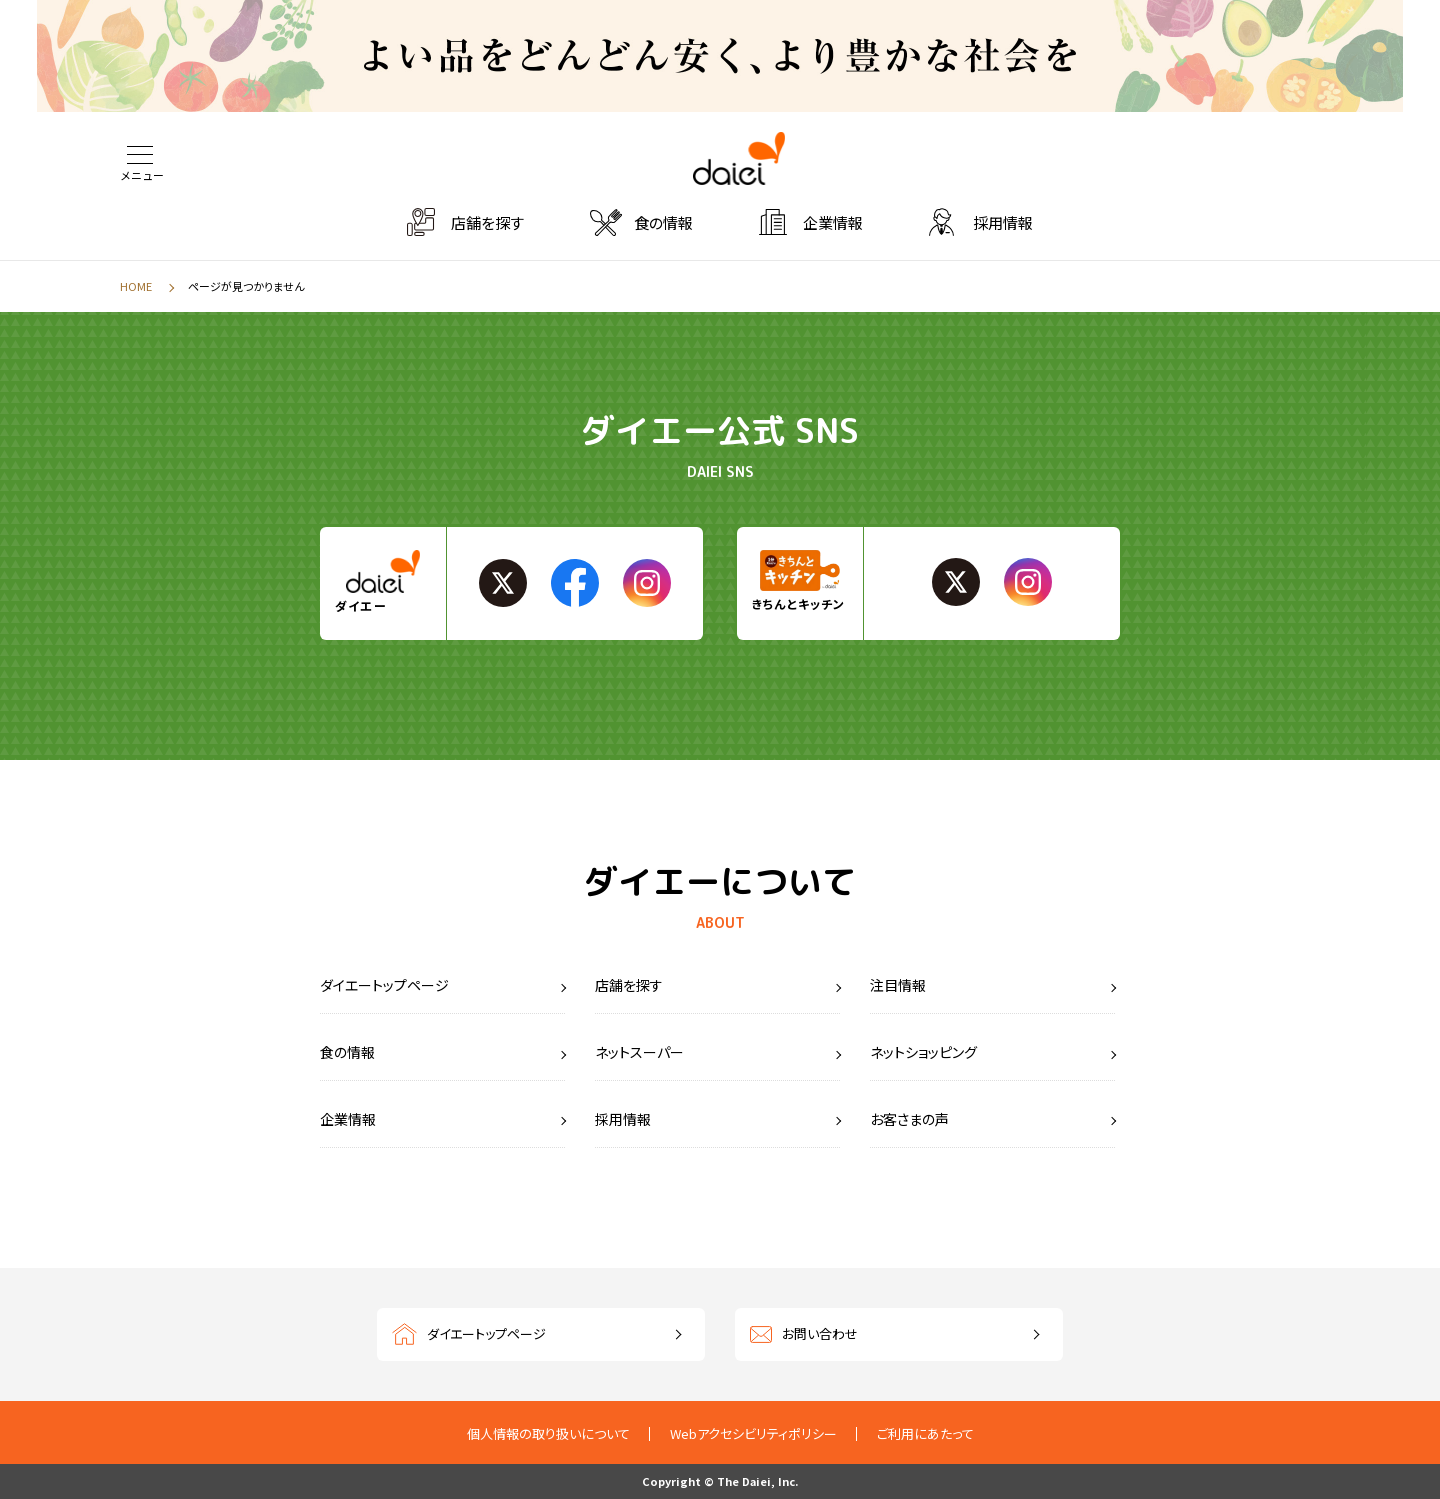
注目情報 (898, 985)
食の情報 (663, 222)
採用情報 (1003, 222)
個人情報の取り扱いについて (548, 1433)
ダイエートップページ (384, 985)
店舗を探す (487, 222)
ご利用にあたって (925, 1433)
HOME (136, 286)
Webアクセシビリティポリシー (753, 1433)
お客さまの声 (909, 1119)
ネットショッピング (923, 1052)
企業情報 (833, 222)
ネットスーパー (639, 1052)
